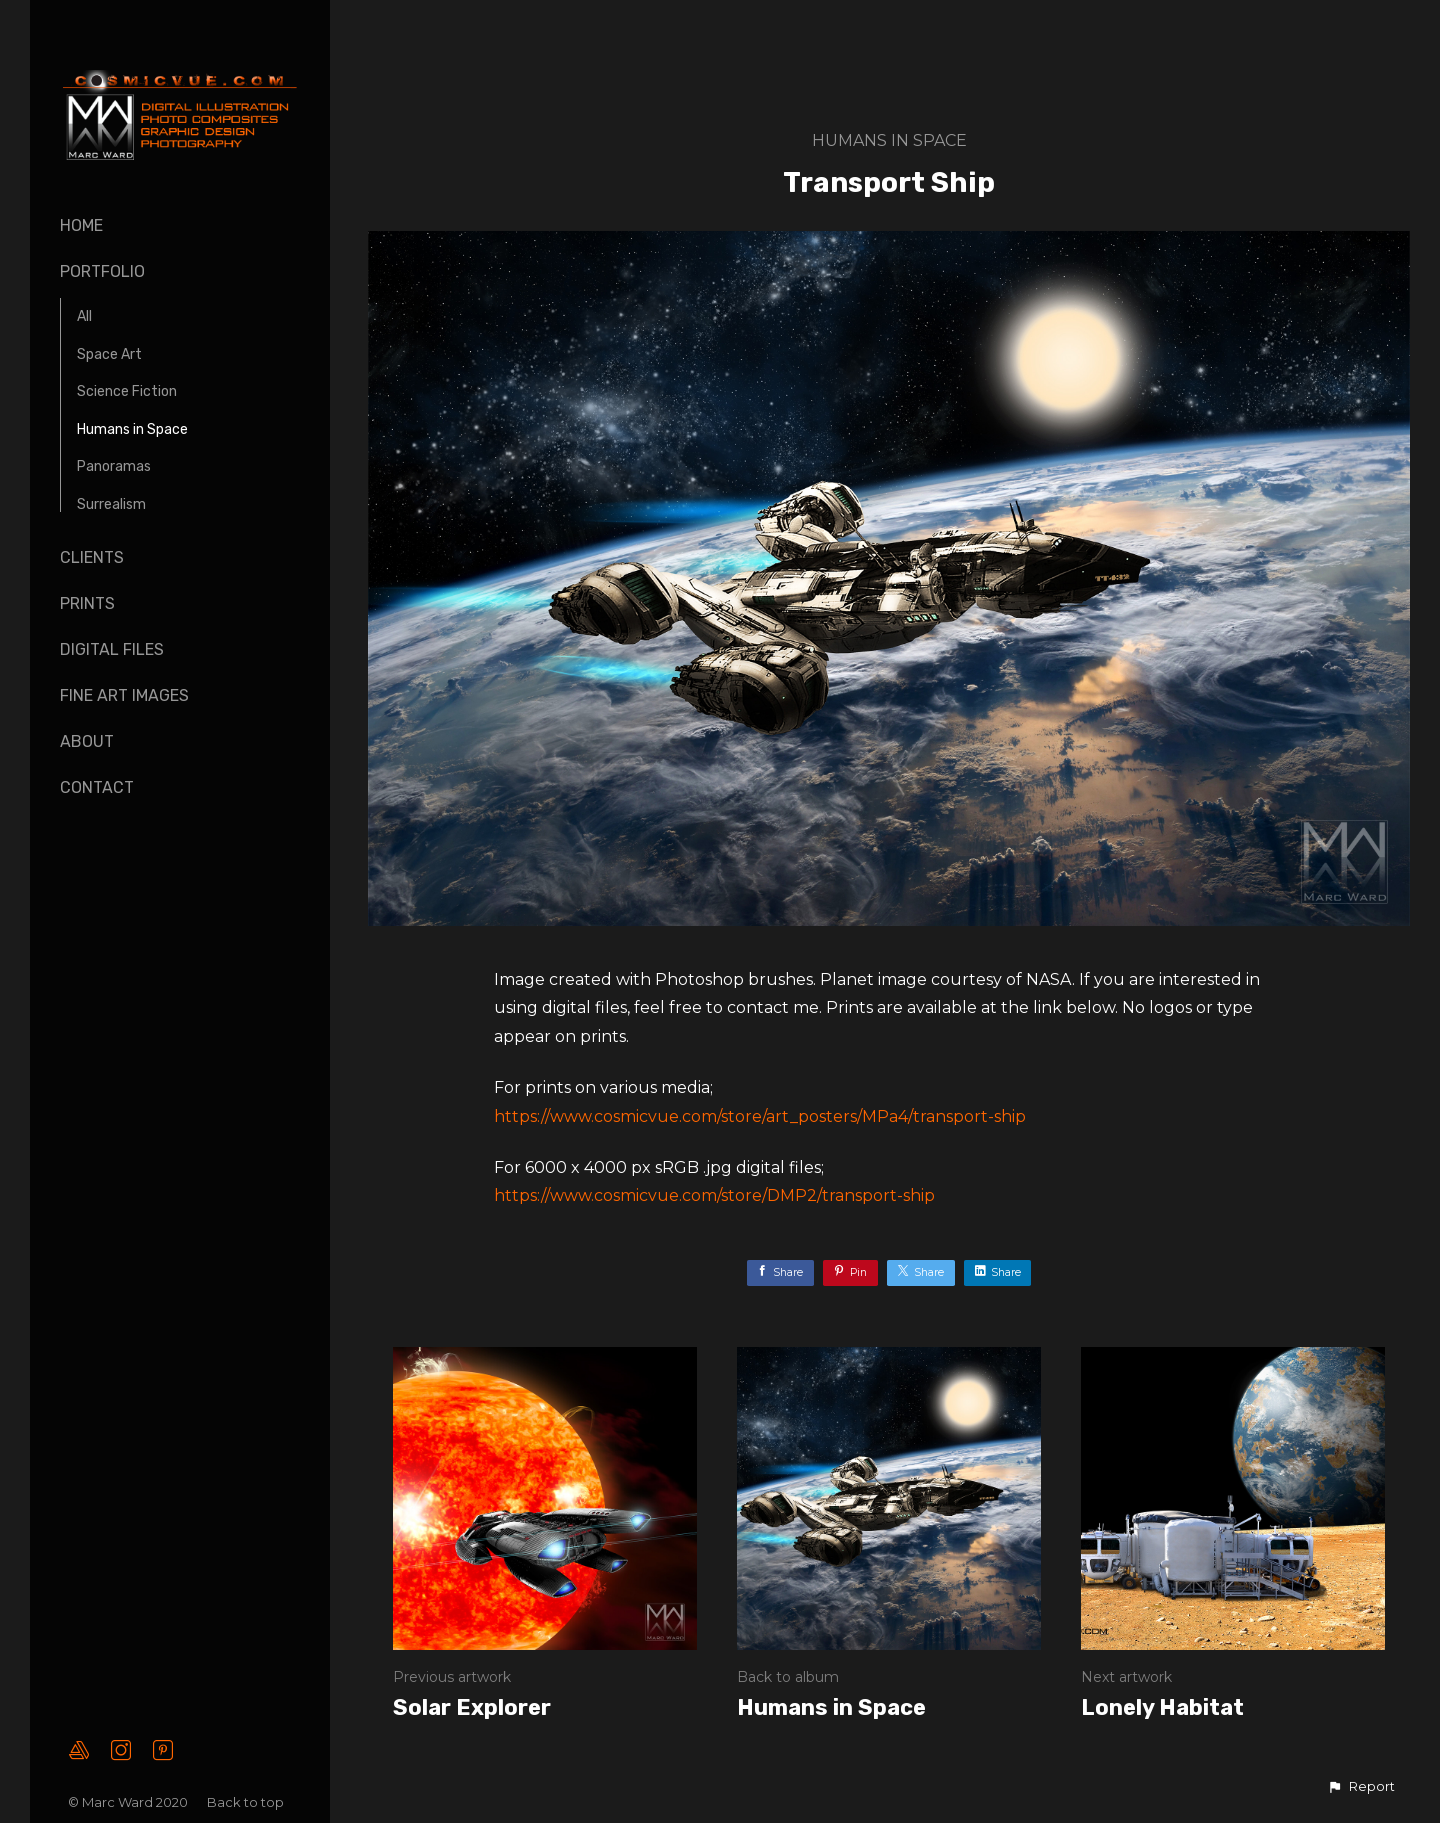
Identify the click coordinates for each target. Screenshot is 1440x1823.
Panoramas (114, 466)
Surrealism (111, 504)
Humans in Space (132, 429)
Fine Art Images (124, 695)
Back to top (247, 1802)
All (84, 316)
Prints (87, 603)
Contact (97, 787)
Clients (92, 557)
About (87, 741)
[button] (1361, 1787)
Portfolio (102, 271)
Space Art (109, 354)
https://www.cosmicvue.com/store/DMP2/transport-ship (714, 1195)
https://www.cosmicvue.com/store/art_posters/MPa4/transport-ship (760, 1116)
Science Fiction (127, 391)
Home (81, 225)
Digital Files (112, 649)
